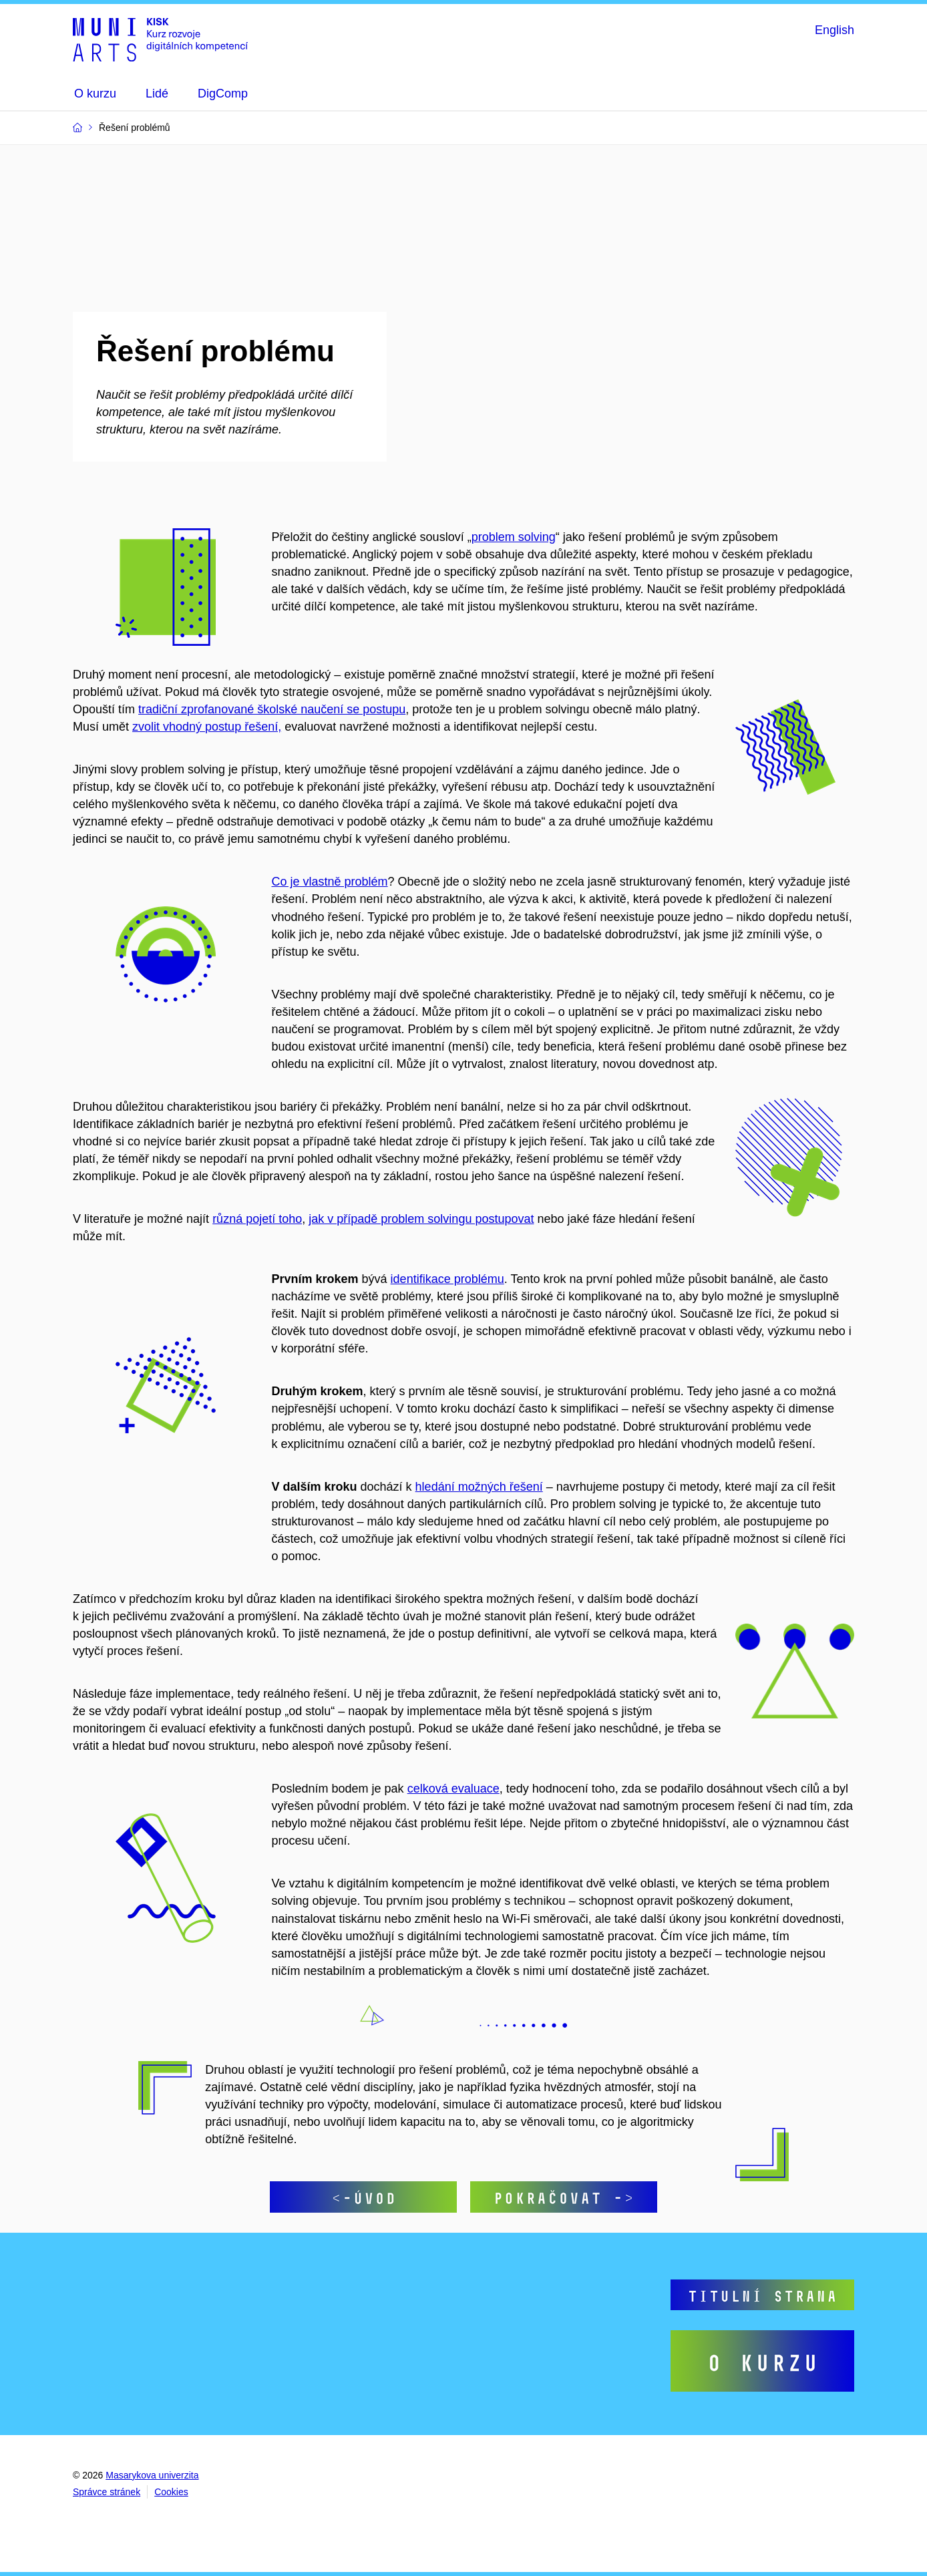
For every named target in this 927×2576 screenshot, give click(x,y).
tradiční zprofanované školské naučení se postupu (271, 709)
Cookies (171, 2492)
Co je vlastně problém (330, 881)
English (834, 30)
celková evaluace (453, 1788)
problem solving (514, 537)
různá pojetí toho (257, 1219)
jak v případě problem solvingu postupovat (421, 1219)
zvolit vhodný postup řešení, (206, 726)
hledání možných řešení (479, 1486)
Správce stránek (106, 2492)
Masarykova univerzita (152, 2475)
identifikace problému (447, 1279)
